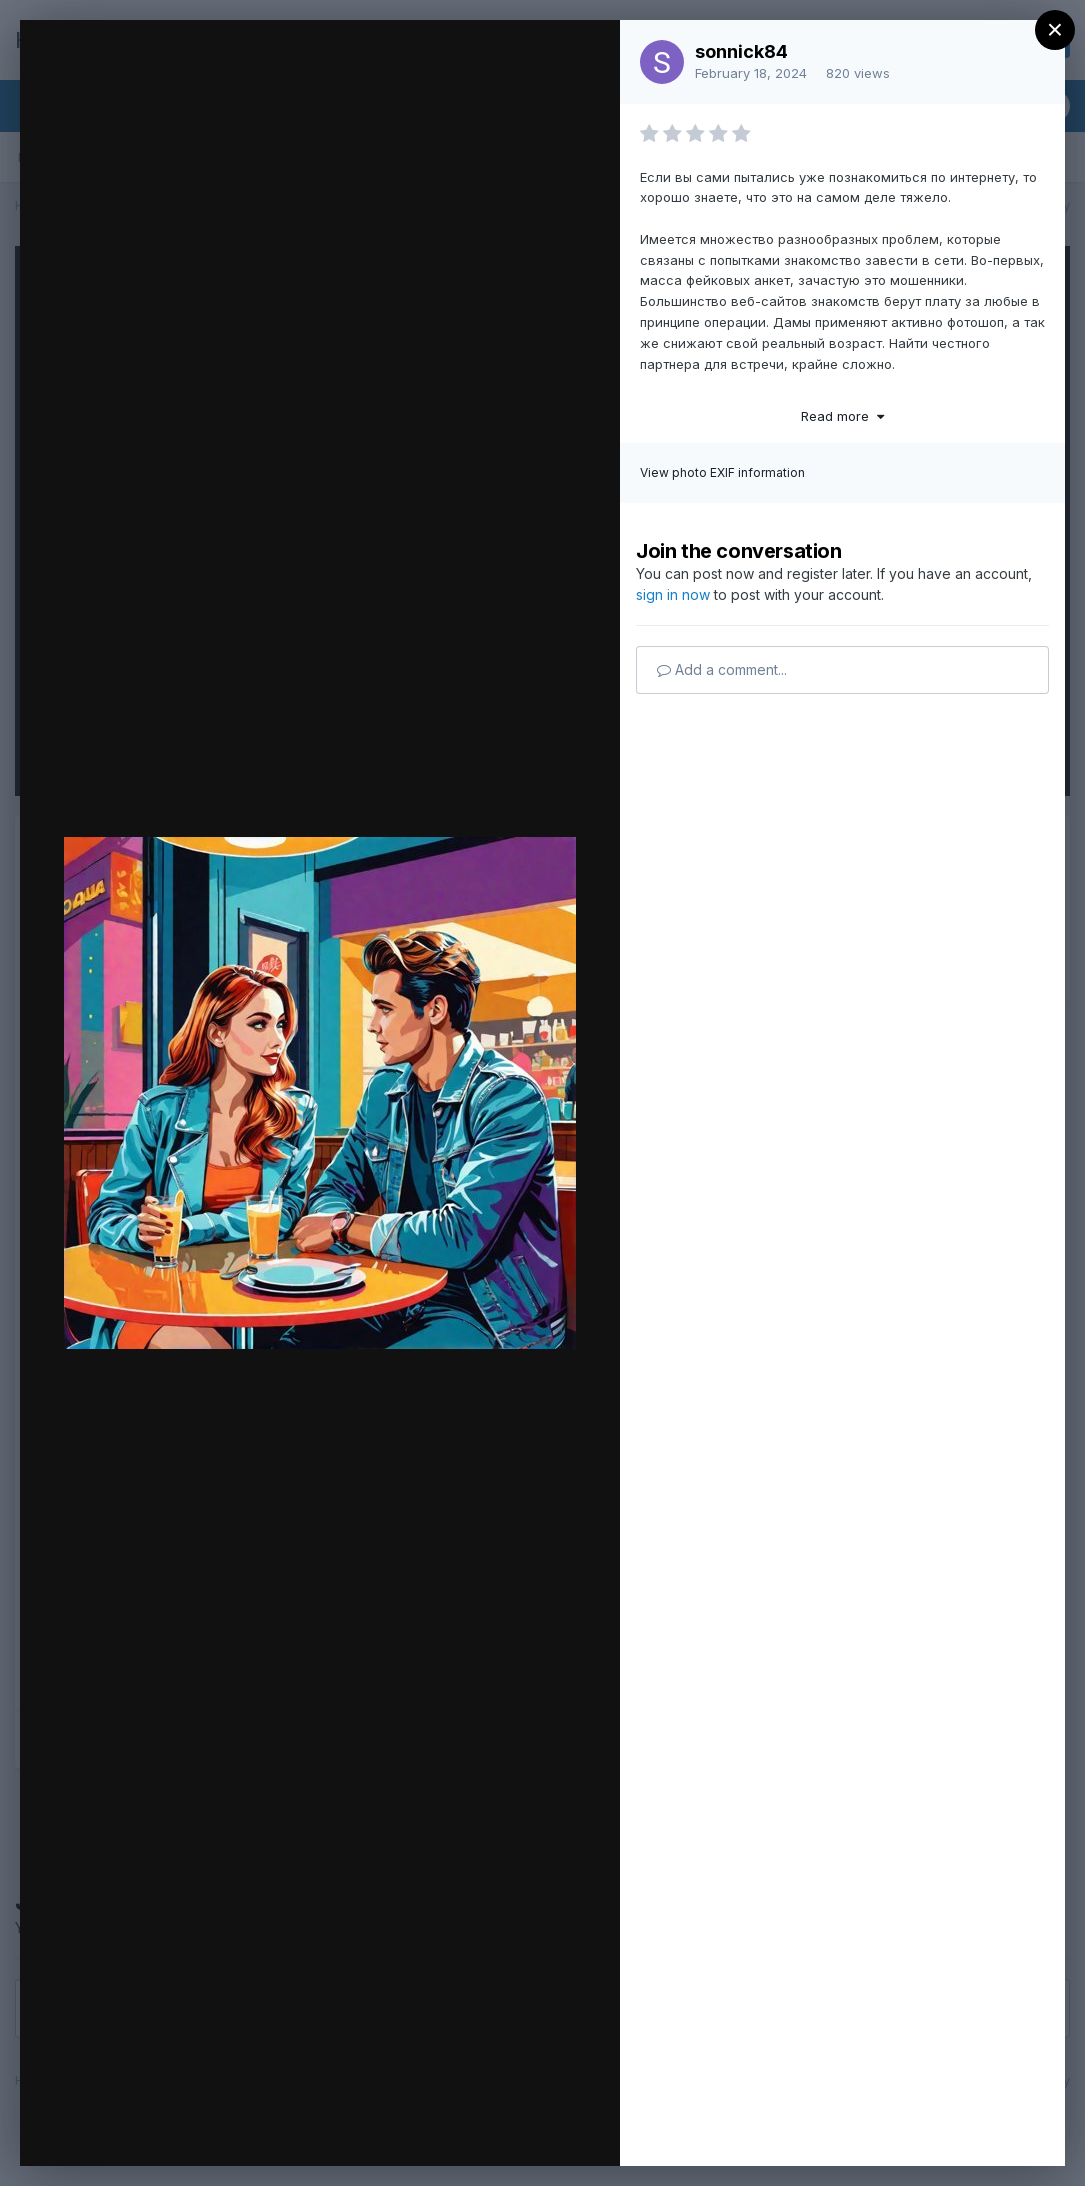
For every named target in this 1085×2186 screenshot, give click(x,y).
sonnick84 (741, 51)
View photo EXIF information (722, 472)
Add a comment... (722, 669)
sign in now (673, 594)
